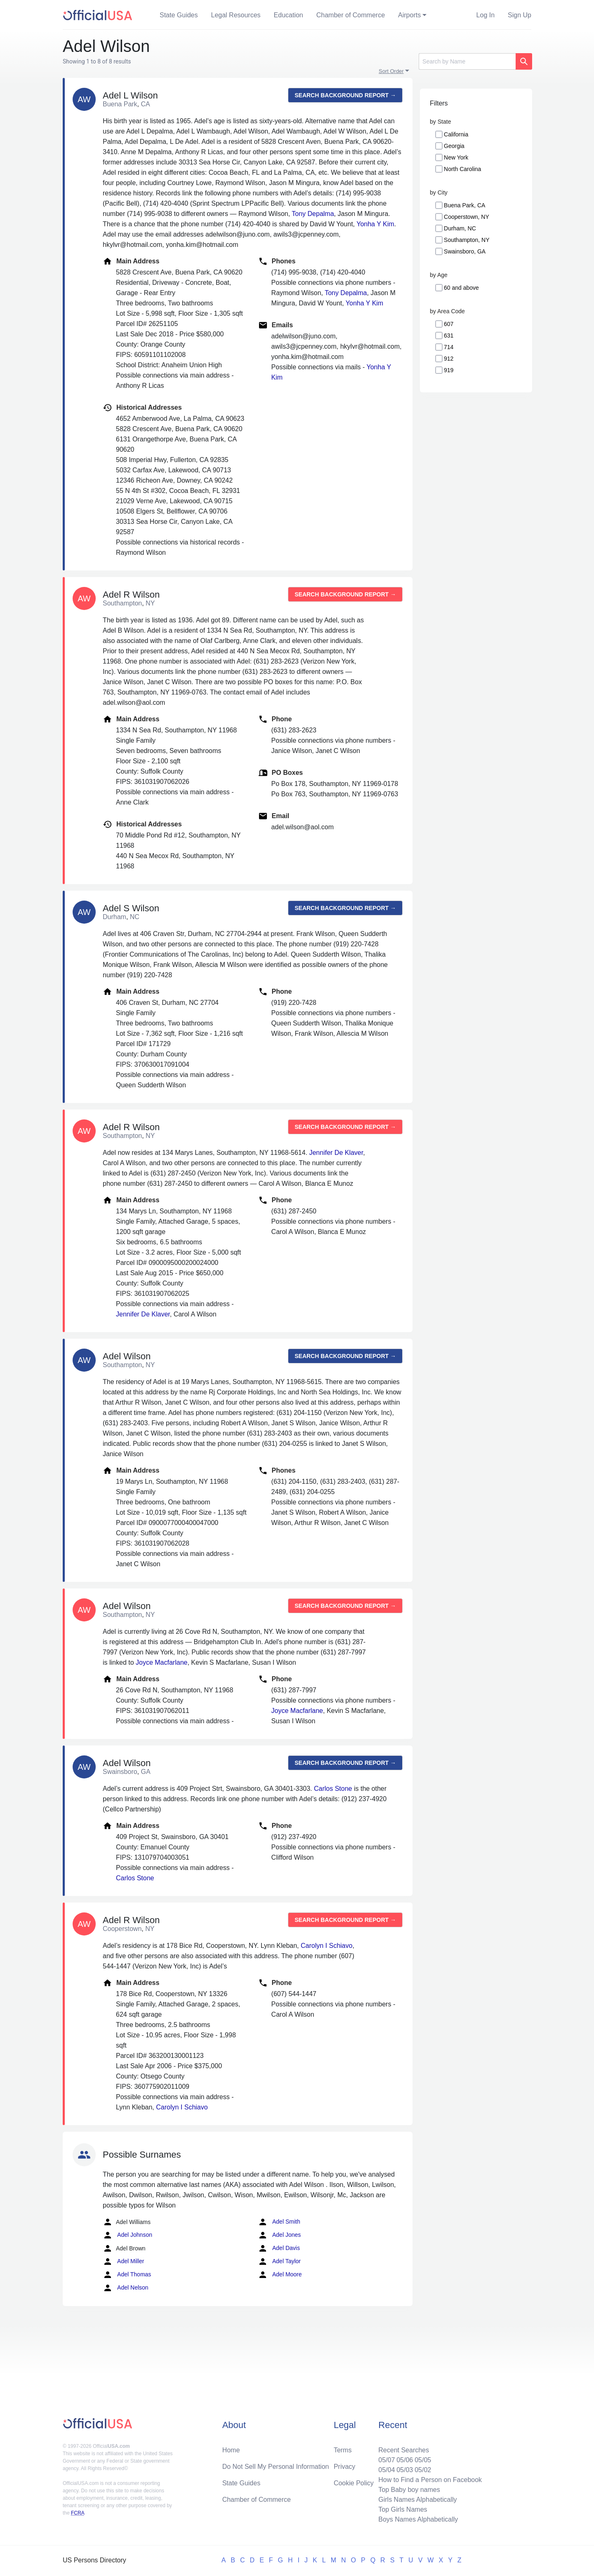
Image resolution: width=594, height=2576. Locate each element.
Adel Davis (279, 2248)
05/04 (386, 2469)
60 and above (461, 287)
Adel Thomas (127, 2275)
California (456, 134)
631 (448, 335)
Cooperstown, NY (466, 217)
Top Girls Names (402, 2509)
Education (288, 15)
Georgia (454, 146)
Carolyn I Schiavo (326, 1945)
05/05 (423, 2459)
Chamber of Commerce (350, 15)
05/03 (404, 2469)
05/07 (386, 2459)
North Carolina (462, 169)
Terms (343, 2450)
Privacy (344, 2466)
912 (448, 358)
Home (231, 2450)
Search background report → (345, 95)
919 (448, 370)
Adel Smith (279, 2222)
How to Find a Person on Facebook (430, 2479)
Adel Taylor (279, 2261)
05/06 (404, 2459)
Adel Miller (123, 2261)
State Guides (179, 15)
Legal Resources (236, 15)
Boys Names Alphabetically (418, 2519)
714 (448, 347)
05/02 (423, 2469)
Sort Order (391, 71)
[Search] (467, 61)
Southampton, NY (467, 240)
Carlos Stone (333, 1788)
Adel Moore (280, 2275)
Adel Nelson (125, 2288)
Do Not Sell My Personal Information (275, 2466)
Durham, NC (460, 228)
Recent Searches (403, 2450)
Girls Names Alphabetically (417, 2499)
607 (448, 324)
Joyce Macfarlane (161, 1662)
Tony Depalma (313, 213)
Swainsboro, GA (465, 251)
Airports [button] (409, 15)
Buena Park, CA (464, 205)
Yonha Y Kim (375, 224)
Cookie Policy (354, 2483)
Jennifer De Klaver (336, 1152)
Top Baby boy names (409, 2489)
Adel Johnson (127, 2235)
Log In (485, 15)
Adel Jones (279, 2235)
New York (456, 157)
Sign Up (519, 15)
